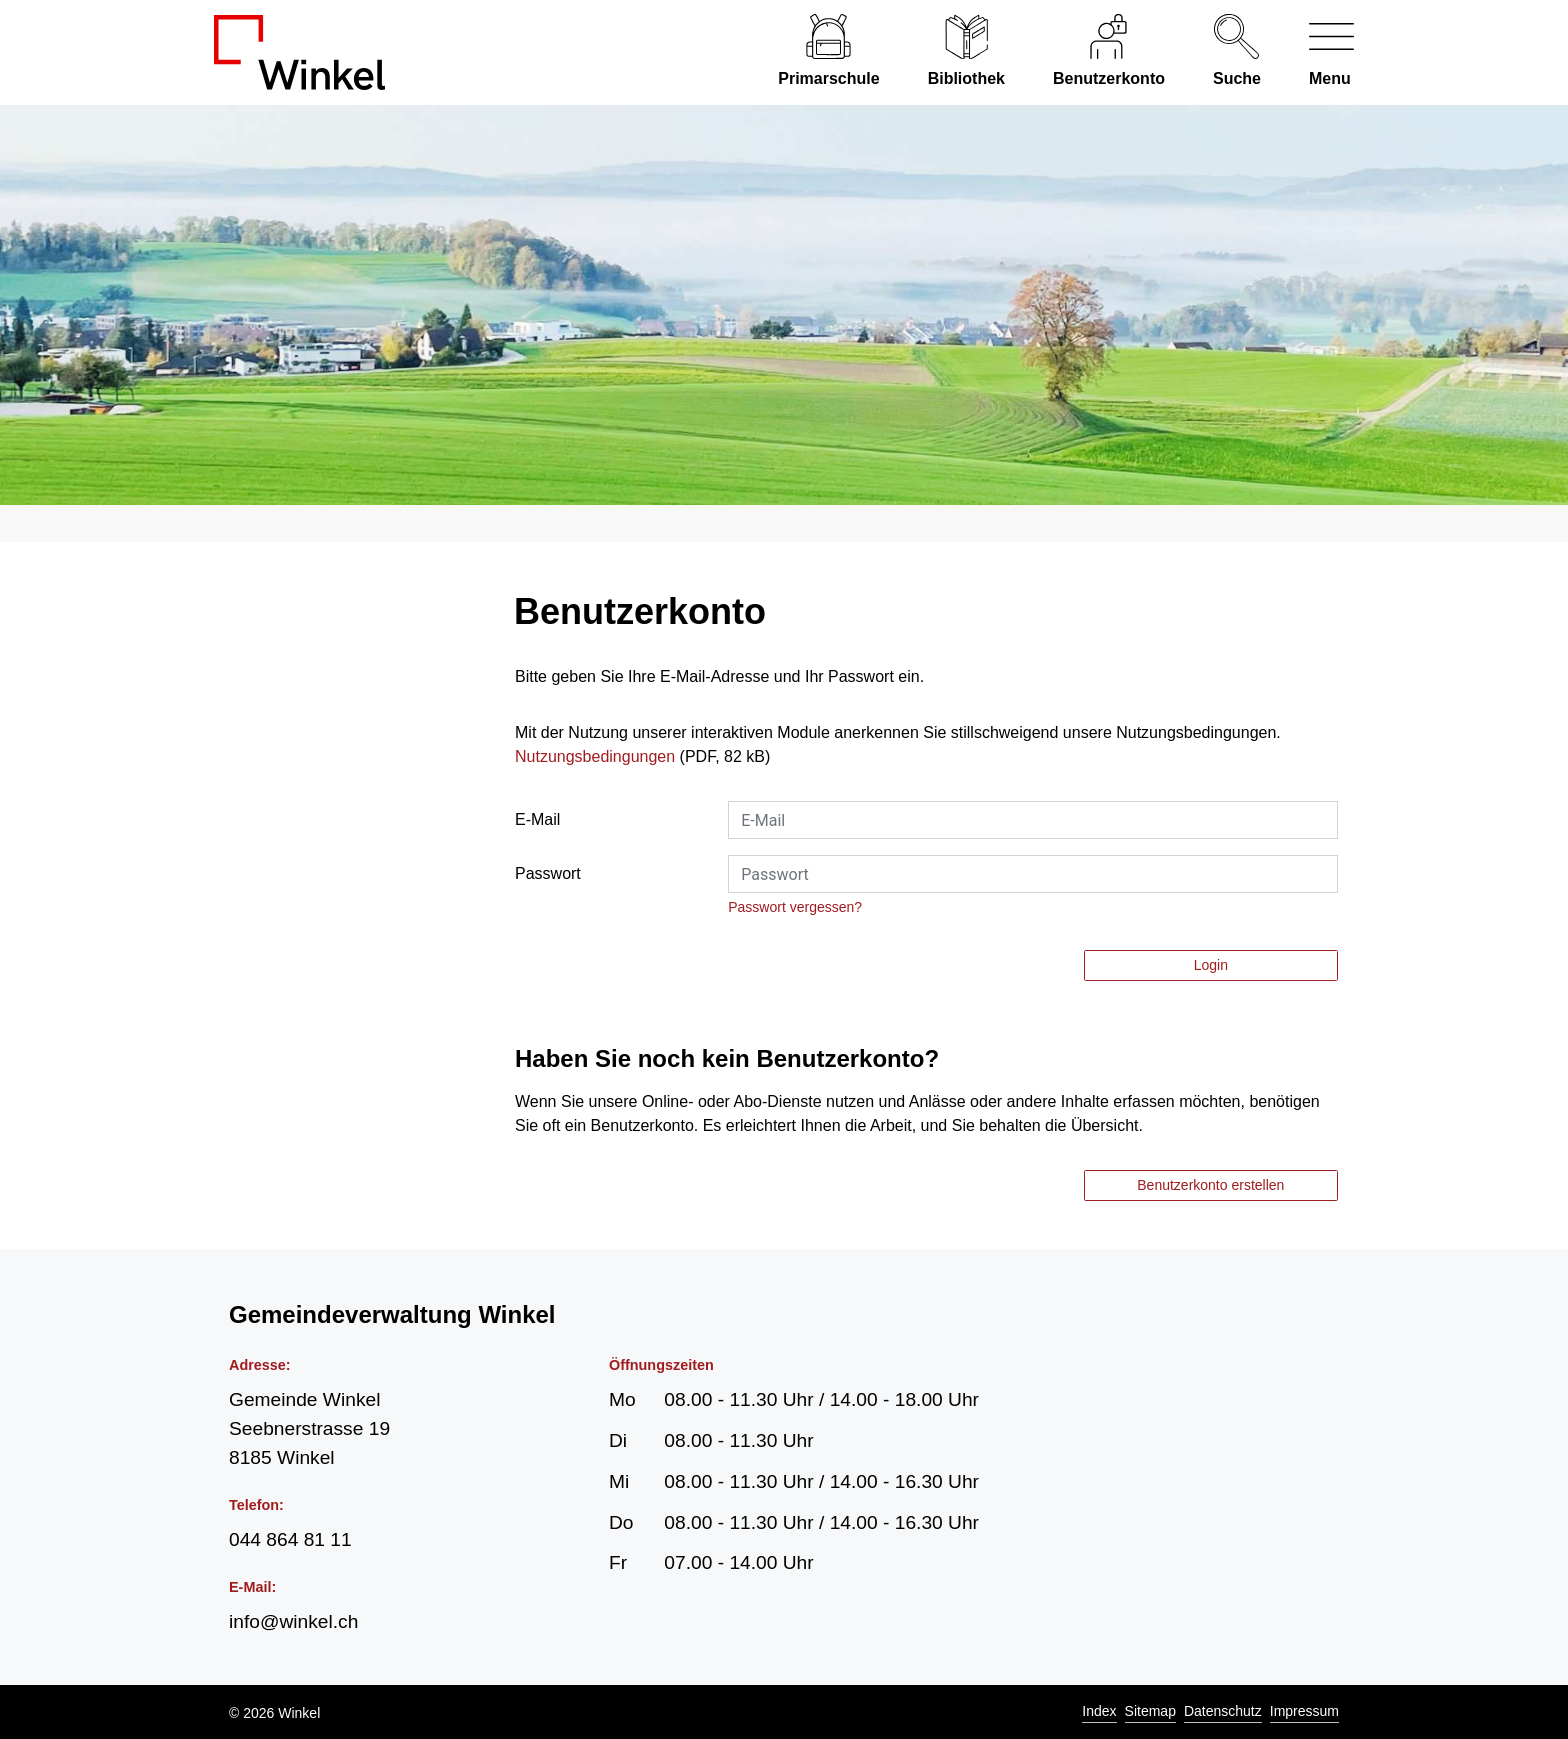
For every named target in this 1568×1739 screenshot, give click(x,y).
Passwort (548, 873)
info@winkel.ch (293, 1621)
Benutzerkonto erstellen (1210, 1185)
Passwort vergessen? (795, 907)
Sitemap (1150, 1711)
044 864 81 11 (290, 1539)
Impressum (1304, 1711)
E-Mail (537, 819)
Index (1099, 1711)
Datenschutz (1223, 1711)
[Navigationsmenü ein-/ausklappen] (1319, 52)
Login (1211, 965)
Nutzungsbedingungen (595, 756)
